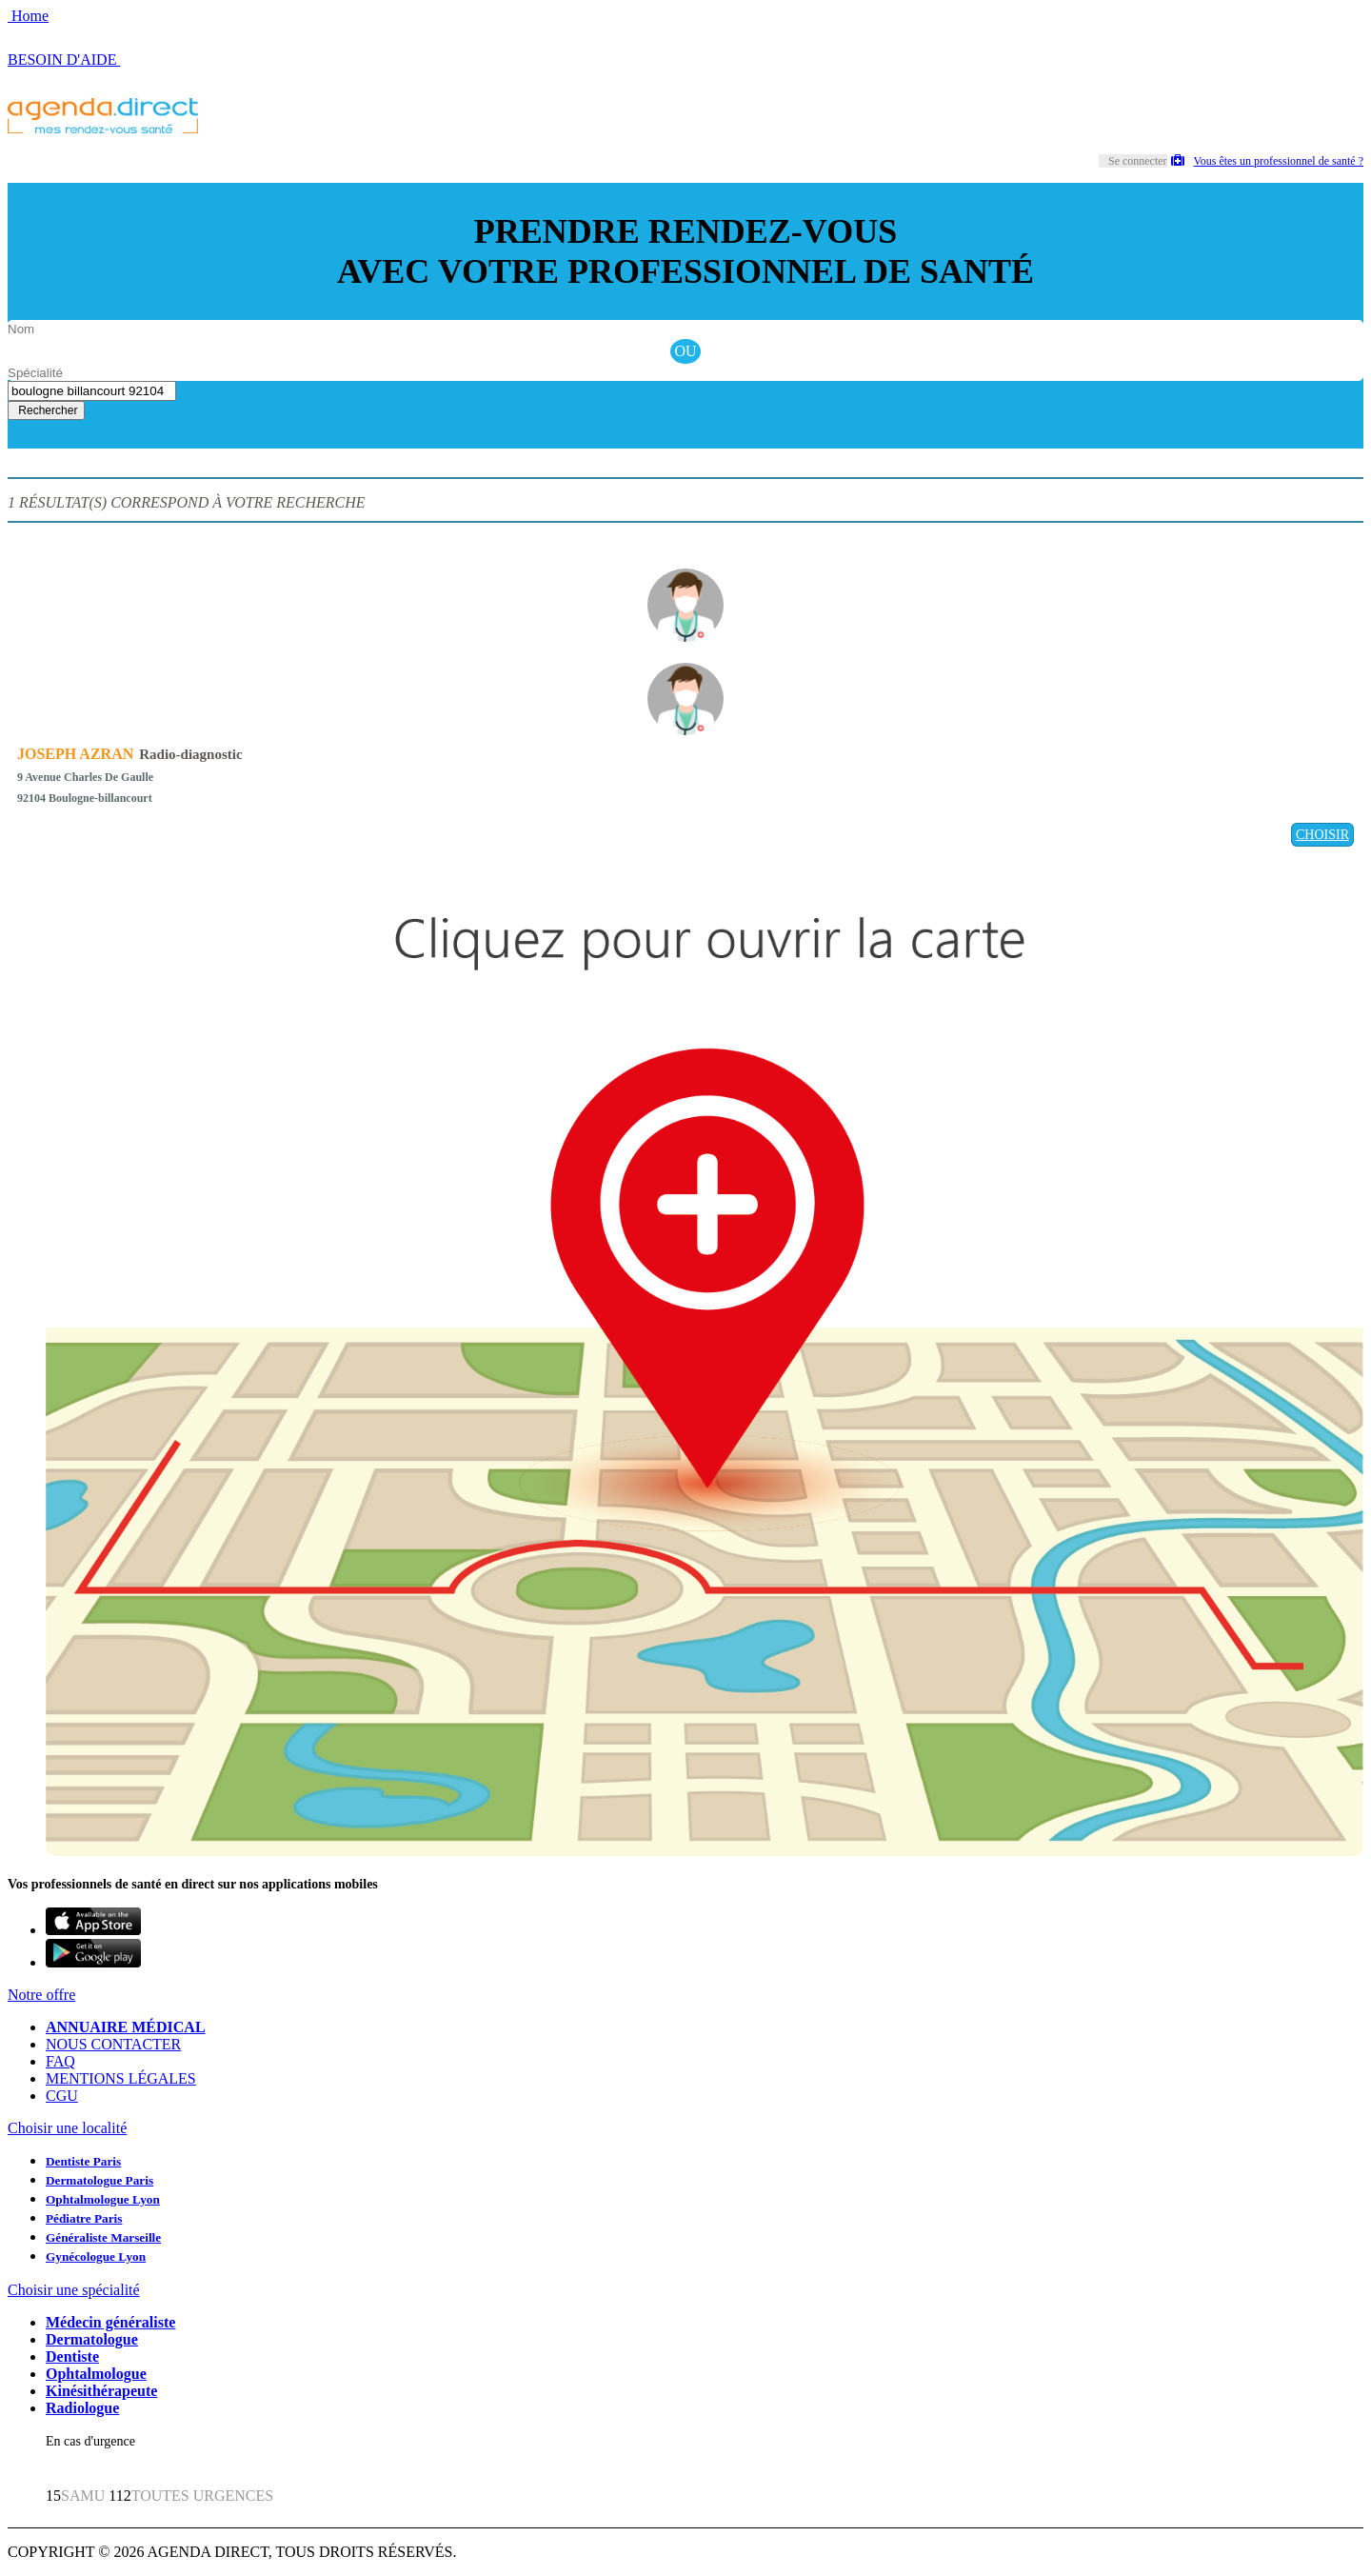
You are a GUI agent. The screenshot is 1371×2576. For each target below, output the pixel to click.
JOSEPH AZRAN (75, 754)
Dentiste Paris (83, 2161)
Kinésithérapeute (101, 2391)
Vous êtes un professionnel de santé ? (1267, 161)
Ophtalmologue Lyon (103, 2199)
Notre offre (41, 1995)
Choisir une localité (67, 2128)
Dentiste (72, 2356)
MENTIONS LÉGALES (121, 2078)
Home (28, 16)
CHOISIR (1322, 835)
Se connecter (1137, 161)
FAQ (60, 2061)
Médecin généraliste (110, 2322)
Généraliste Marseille (103, 2237)
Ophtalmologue (96, 2374)
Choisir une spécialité (74, 2290)
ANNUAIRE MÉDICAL (126, 2027)
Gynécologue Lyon (96, 2256)
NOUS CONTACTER (113, 2044)
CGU (62, 2095)
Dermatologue (92, 2339)
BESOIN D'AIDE (64, 59)
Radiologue (82, 2408)
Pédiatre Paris (84, 2218)
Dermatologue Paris (99, 2180)
